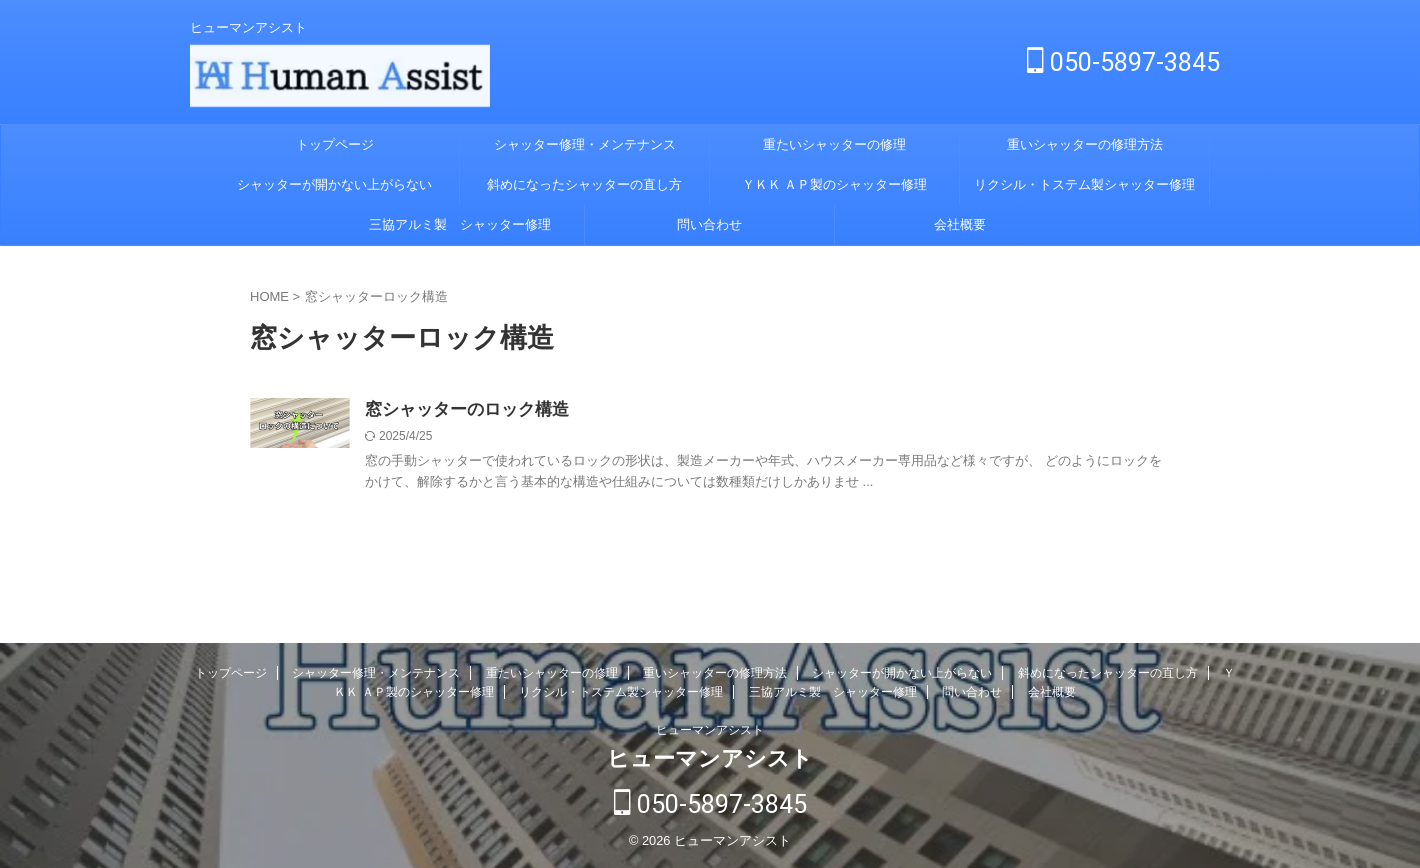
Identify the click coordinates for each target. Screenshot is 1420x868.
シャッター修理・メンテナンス (585, 144)
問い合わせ (709, 224)
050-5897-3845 (1123, 62)
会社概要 (960, 224)
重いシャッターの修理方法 (1085, 144)
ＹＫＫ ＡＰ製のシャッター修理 (835, 184)
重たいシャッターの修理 (834, 144)
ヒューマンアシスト (710, 731)
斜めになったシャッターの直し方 (584, 184)
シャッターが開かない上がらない (334, 184)
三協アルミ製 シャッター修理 (460, 224)
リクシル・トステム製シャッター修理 (1084, 184)
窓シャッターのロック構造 (461, 410)
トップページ (335, 144)
